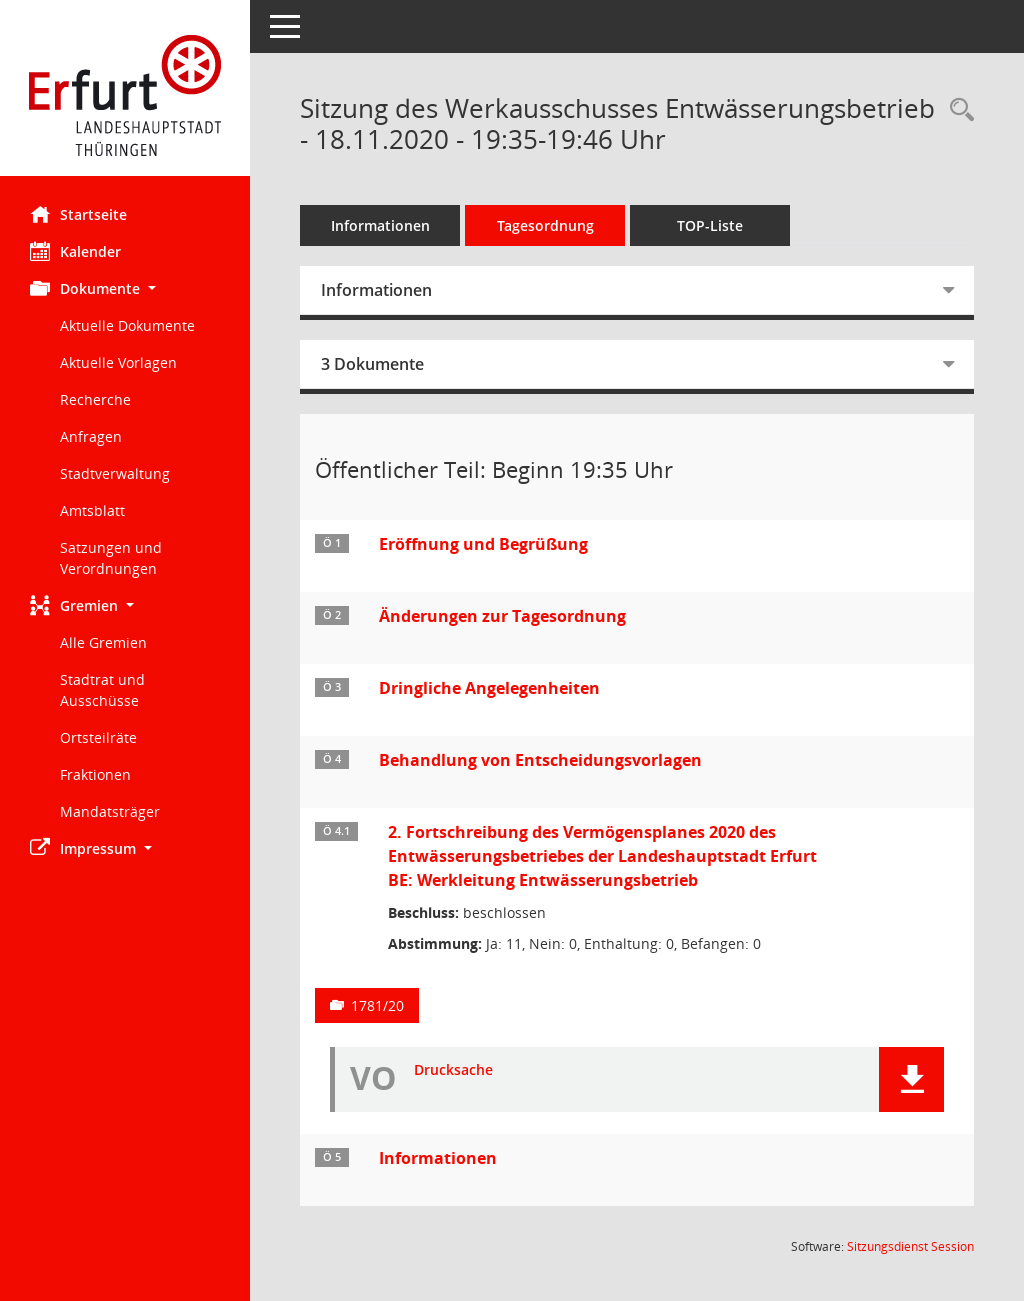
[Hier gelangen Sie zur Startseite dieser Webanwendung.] (125, 95)
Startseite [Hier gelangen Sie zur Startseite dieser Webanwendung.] (78, 214)
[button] (125, 288)
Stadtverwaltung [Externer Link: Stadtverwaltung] (115, 473)
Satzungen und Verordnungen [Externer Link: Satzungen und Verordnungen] (111, 558)
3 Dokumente (372, 364)
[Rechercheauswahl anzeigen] (957, 110)
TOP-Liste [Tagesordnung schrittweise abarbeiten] (710, 225)
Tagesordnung (545, 225)
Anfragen (91, 436)
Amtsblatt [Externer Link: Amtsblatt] (92, 510)
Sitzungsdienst (910, 1246)
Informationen (380, 225)
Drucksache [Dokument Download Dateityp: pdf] (453, 1070)
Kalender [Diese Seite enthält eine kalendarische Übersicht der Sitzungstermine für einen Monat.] (75, 251)
